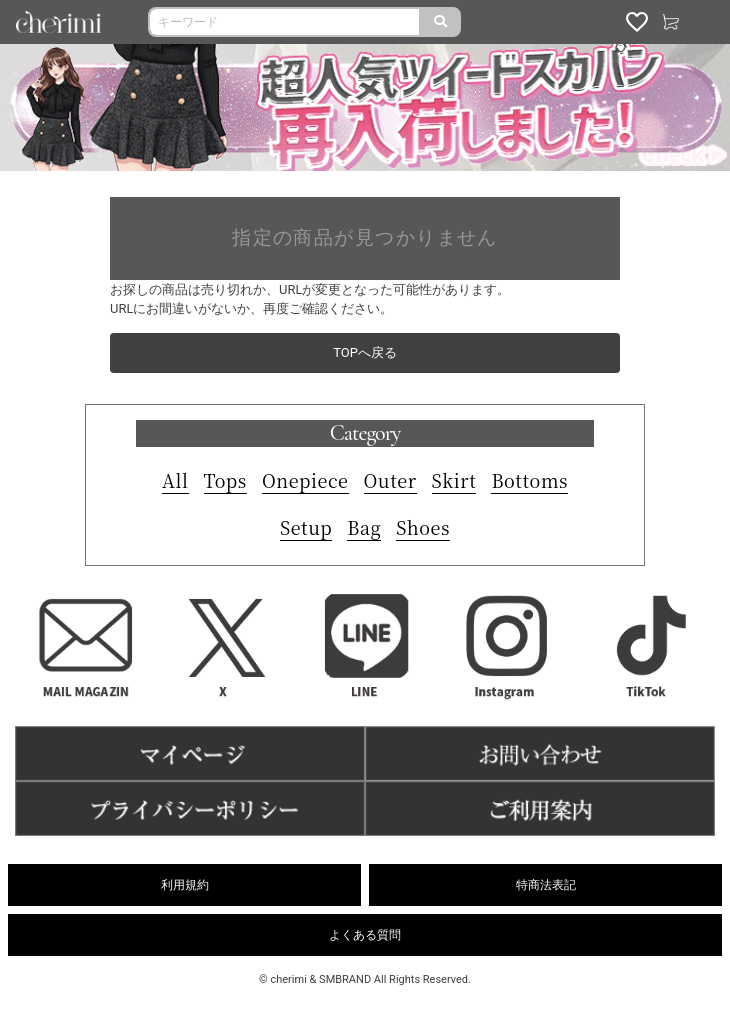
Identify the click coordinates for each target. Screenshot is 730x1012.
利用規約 (185, 885)
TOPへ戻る (365, 352)
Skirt (454, 480)
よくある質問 (365, 935)
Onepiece (305, 480)
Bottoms (529, 480)
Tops (225, 480)
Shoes (423, 527)
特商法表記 (546, 885)
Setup (306, 527)
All (175, 480)
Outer (390, 480)
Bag (364, 527)
